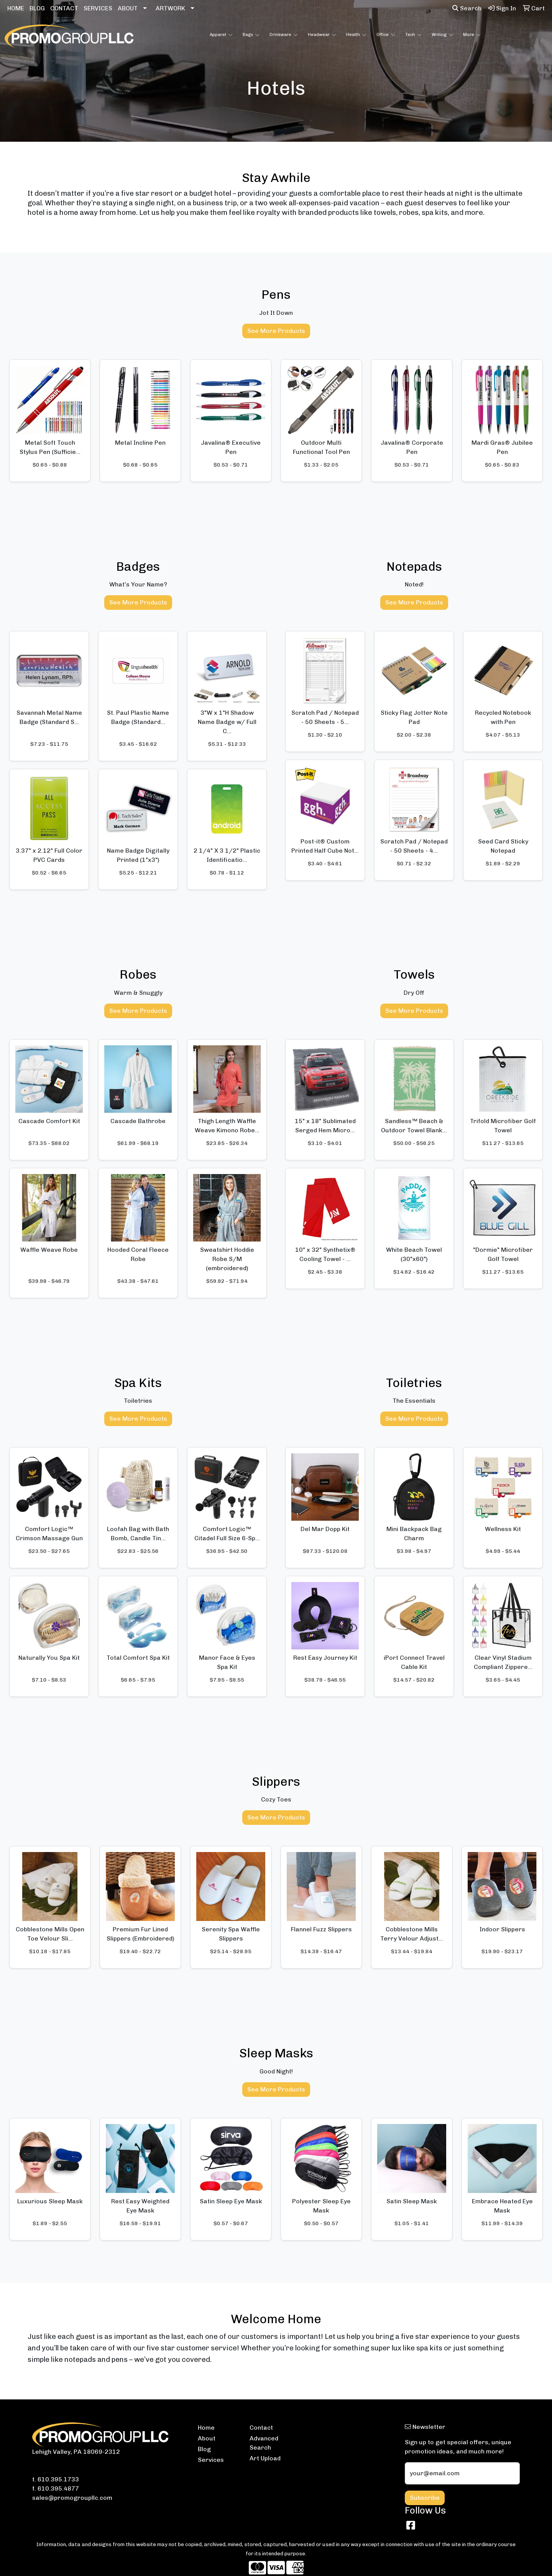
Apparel (221, 34)
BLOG (37, 8)
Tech (413, 34)
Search (466, 8)
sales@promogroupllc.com (72, 2497)
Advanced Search (264, 2443)
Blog (204, 2449)
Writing (442, 34)
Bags (251, 34)
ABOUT (128, 8)
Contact (261, 2427)
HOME (15, 8)
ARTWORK (170, 8)
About (206, 2438)
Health (356, 34)
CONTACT (64, 8)
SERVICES (98, 8)
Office (385, 34)
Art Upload (265, 2458)
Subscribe (425, 2497)
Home (206, 2427)
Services (211, 2459)
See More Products (276, 330)
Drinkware (283, 34)
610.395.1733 (58, 2479)
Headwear (322, 34)
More (472, 34)
